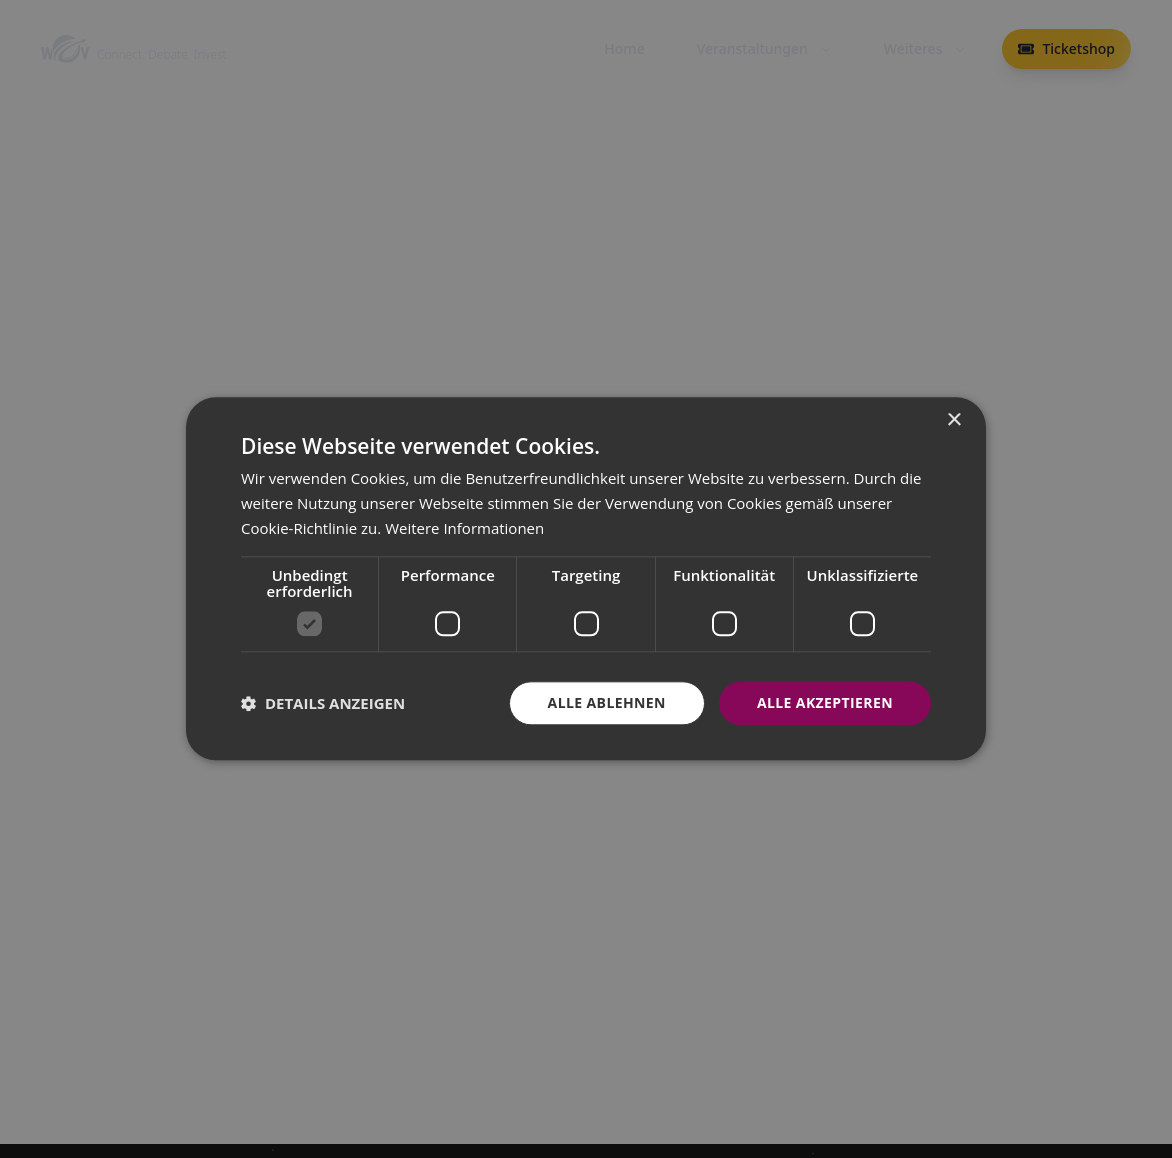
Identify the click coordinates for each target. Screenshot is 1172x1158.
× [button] (953, 420)
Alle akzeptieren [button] (825, 702)
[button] (323, 703)
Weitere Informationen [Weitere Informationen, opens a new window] (464, 528)
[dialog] (586, 579)
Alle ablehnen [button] (607, 702)
